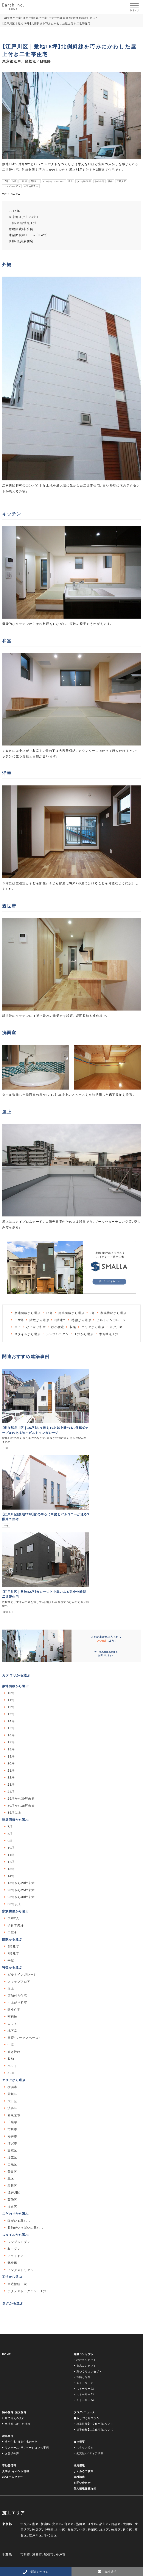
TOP (5, 18)
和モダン (14, 2151)
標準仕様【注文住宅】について (94, 2332)
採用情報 (79, 2368)
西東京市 (14, 2017)
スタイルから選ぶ (27, 1334)
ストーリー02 (85, 2291)
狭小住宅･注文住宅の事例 (21, 2344)
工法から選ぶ (84, 1334)
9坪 (14, 181)
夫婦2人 (13, 1820)
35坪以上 (14, 1715)
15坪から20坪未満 (21, 1785)
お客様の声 (12, 2355)
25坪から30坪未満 (21, 1701)
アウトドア (16, 2158)
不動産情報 (9, 2368)
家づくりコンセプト (89, 2274)
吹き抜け (14, 1954)
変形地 (12, 1919)
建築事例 (7, 2338)
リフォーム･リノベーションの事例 (27, 2350)
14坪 (11, 1623)
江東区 (12, 2109)
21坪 (11, 1672)
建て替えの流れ (15, 2320)
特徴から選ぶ (81, 1320)
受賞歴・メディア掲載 (89, 2355)
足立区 (12, 2059)
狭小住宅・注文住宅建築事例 (53, 18)
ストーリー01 (85, 2285)
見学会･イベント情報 (15, 2373)
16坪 (6, 181)
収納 (110, 181)
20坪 (11, 1665)
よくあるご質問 (83, 2373)
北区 (11, 2080)
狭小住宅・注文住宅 (22, 18)
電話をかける (35, 2572)
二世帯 (23, 181)
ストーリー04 (85, 2302)
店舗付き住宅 (17, 1897)
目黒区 (12, 2066)
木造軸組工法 (31, 186)
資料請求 (79, 2379)
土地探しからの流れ (17, 2326)
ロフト (12, 1926)
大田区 (12, 2003)
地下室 (12, 1933)
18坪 (11, 1651)
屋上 (70, 181)
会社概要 (79, 2344)
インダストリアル (21, 2172)
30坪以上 (14, 1806)
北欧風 (12, 2165)
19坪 (11, 1658)
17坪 (11, 1644)
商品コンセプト (86, 2268)
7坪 (10, 1729)
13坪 (11, 1616)
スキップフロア (19, 1883)
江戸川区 (121, 181)
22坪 (11, 1679)
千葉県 (12, 2024)
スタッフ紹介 (84, 2350)
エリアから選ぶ (93, 1327)
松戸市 (12, 2038)
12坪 (11, 1609)
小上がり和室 (84, 181)
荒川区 (12, 1996)
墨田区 (12, 2073)
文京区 (12, 2052)
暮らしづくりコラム (86, 2320)
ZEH (11, 1975)
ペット (12, 1968)
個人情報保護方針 (85, 2391)
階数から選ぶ (39, 1320)
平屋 (11, 1862)
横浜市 (12, 1989)
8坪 (10, 1736)
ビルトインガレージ (54, 181)
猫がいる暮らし (19, 2123)
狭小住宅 (99, 181)
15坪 (11, 1630)
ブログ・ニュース (84, 2315)
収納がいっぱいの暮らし (25, 2130)
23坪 (11, 1687)
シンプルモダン (11, 186)
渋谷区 (12, 2010)
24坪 (11, 1694)
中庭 (11, 1947)
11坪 (11, 1602)
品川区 (12, 2087)
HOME (6, 2256)
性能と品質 (83, 2279)
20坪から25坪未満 (21, 1792)
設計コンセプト (86, 2262)
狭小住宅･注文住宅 (14, 2315)
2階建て (13, 1855)
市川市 (12, 2031)
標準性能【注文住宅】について (94, 2326)
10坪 (11, 1595)
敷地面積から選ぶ (84, 18)
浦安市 (12, 2045)
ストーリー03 (85, 2297)
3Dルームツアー (12, 2379)
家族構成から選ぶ (113, 1313)
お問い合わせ (82, 2385)
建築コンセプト (83, 2256)
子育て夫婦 (16, 1827)
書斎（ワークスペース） (24, 1940)
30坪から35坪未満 (21, 1708)
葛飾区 (12, 2102)
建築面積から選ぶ (71, 1313)
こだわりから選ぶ (15, 2116)
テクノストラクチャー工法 (27, 2193)
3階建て (35, 181)
